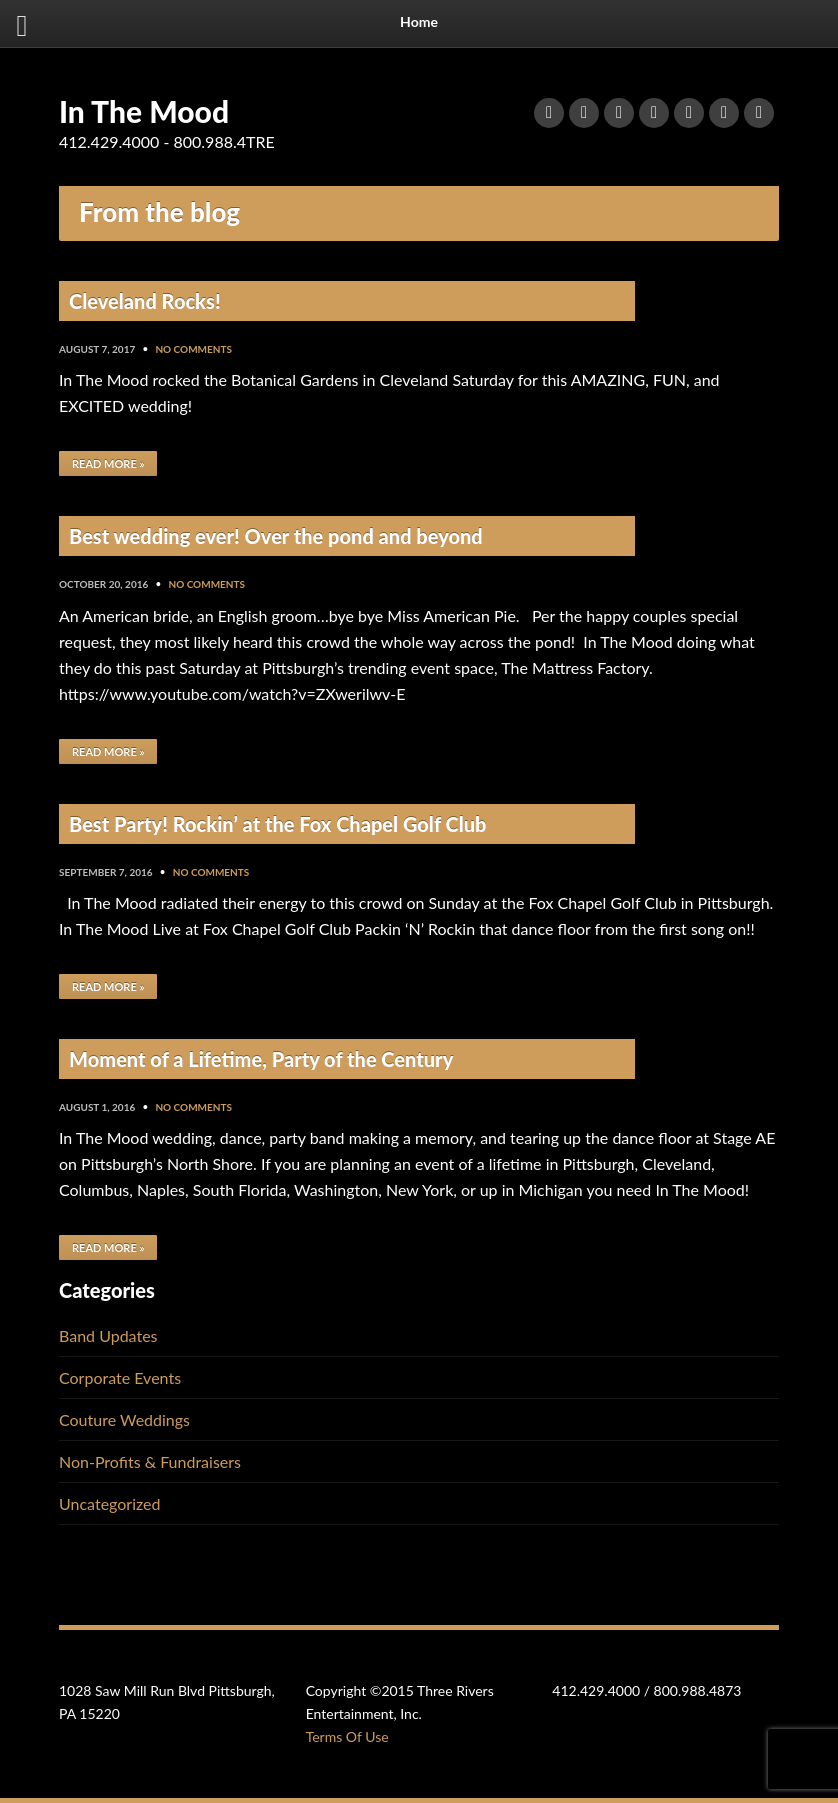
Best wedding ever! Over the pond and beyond (276, 536)
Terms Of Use (347, 1736)
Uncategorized (110, 1503)
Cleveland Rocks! (145, 301)
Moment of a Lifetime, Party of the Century (261, 1059)
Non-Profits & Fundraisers (150, 1461)
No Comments (193, 349)
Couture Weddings (124, 1419)
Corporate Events (120, 1377)
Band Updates (108, 1335)
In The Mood (144, 111)
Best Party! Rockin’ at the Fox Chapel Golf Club (278, 824)
